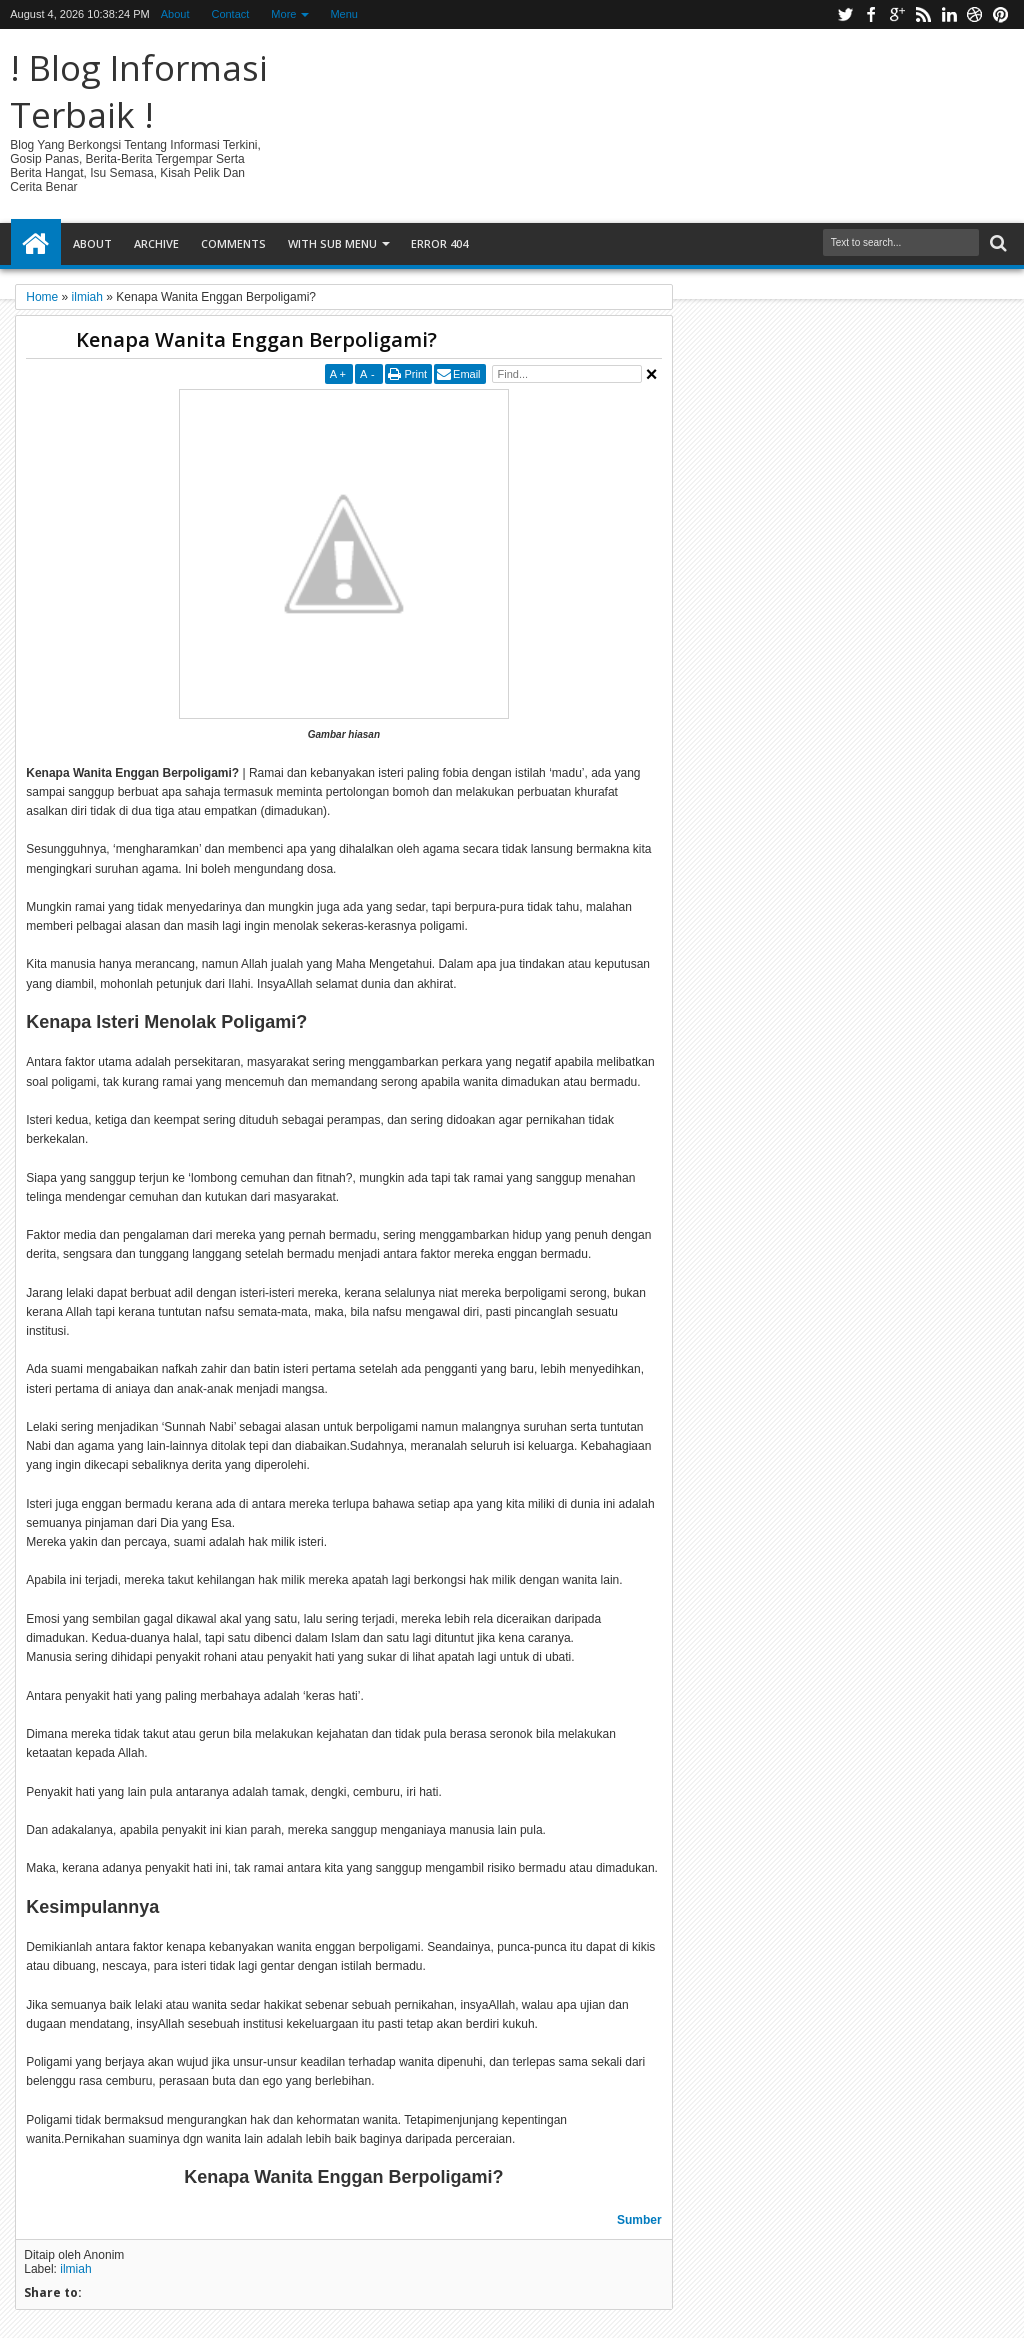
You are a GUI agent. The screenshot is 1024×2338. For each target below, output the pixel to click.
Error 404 (439, 243)
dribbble (975, 14)
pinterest (1001, 14)
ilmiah (75, 2269)
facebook (871, 14)
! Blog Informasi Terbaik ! (139, 91)
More (283, 14)
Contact (230, 14)
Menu (344, 14)
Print (415, 374)
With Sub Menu (332, 243)
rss (923, 14)
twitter (845, 14)
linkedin (949, 14)
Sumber (639, 2220)
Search (996, 243)
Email (467, 374)
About (175, 14)
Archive (156, 243)
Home (36, 244)
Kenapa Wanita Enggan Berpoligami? (256, 339)
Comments (233, 243)
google (897, 14)
